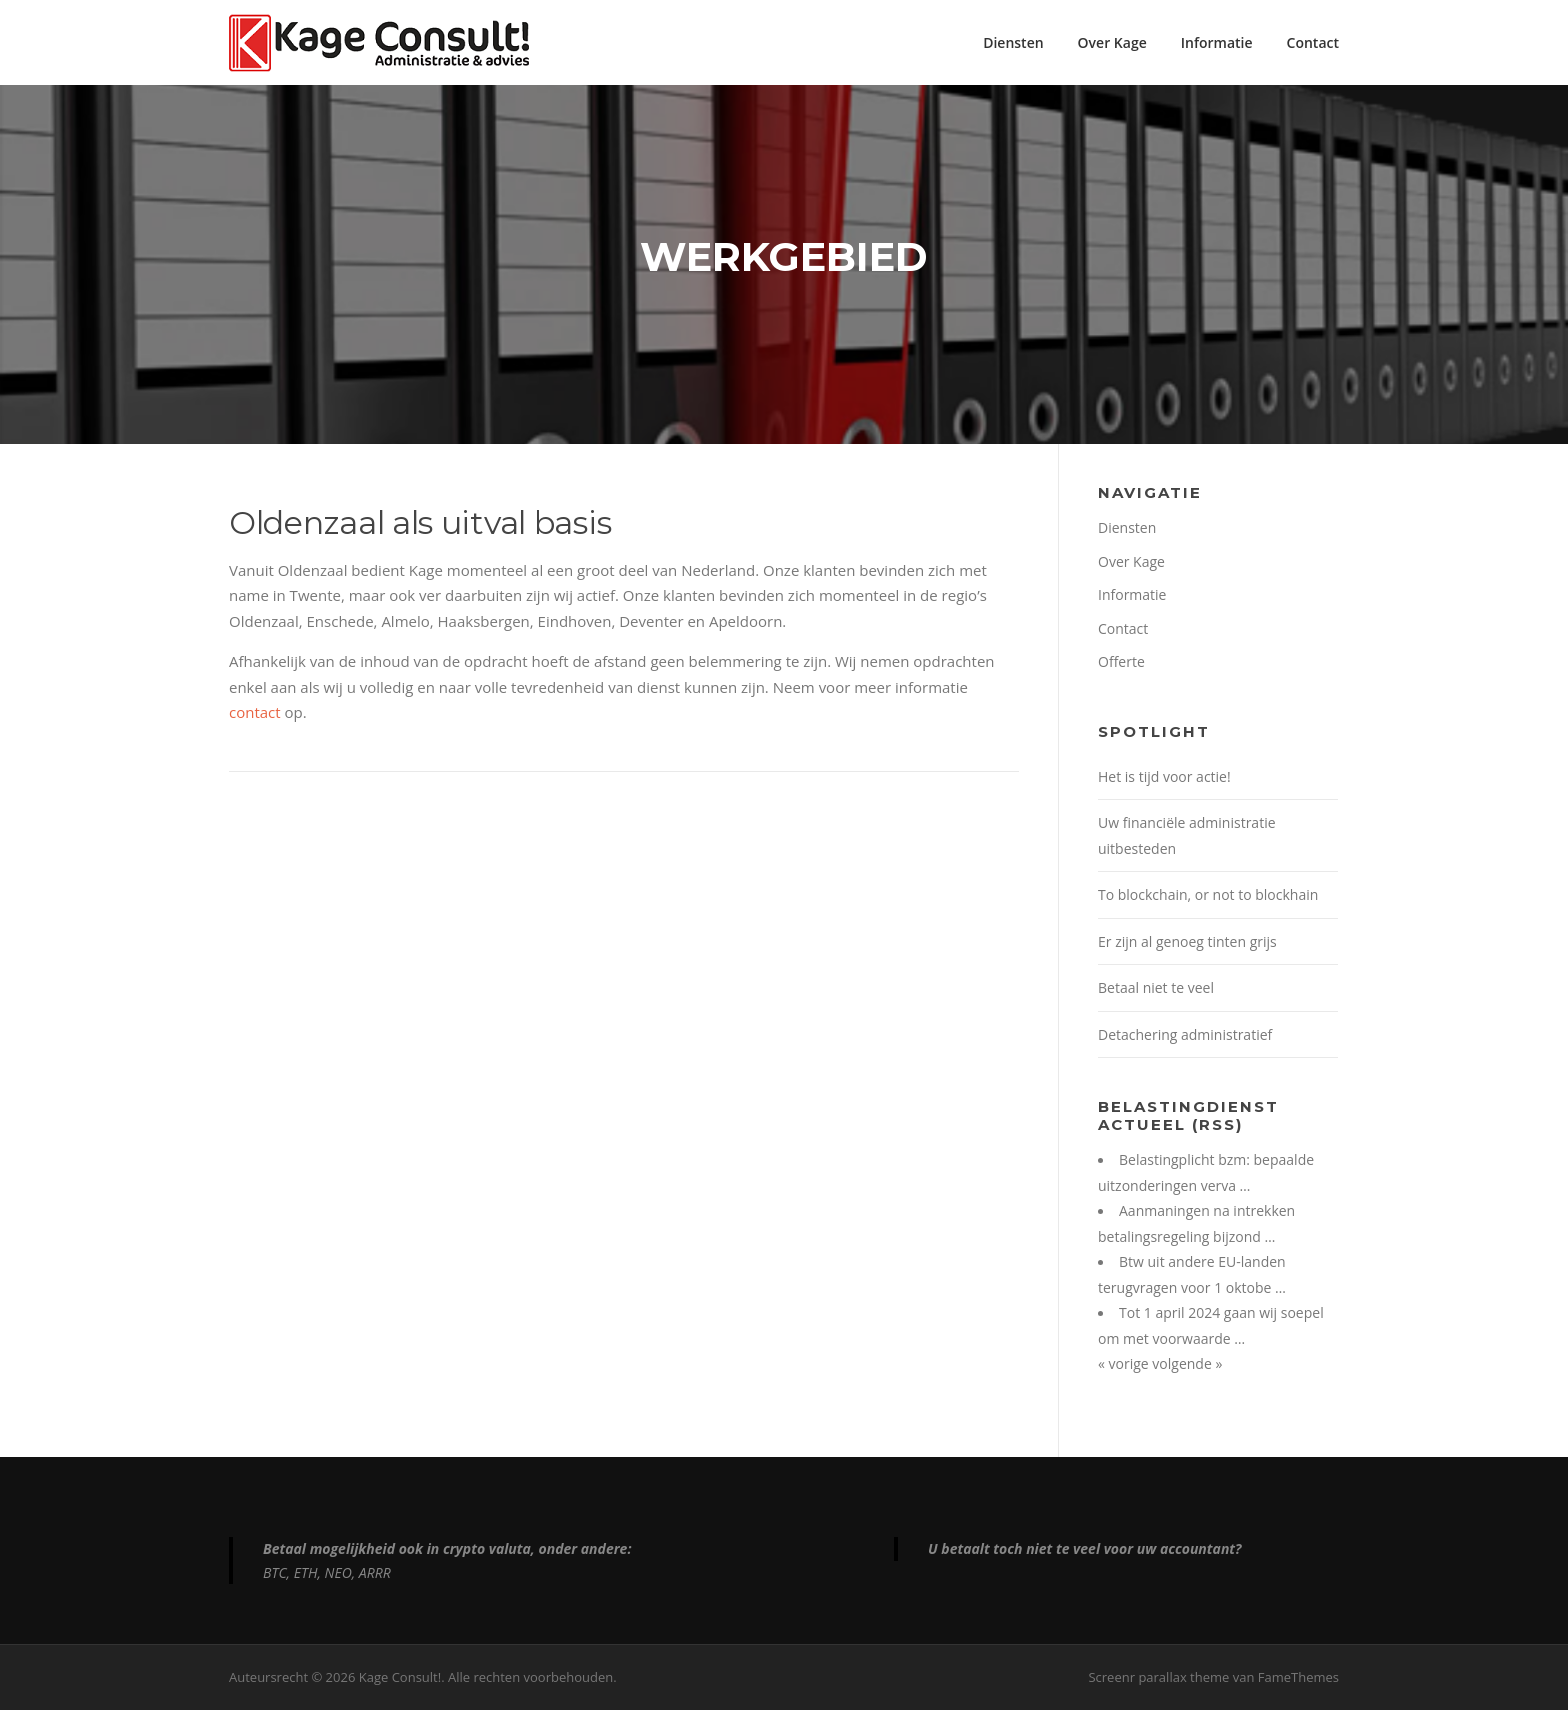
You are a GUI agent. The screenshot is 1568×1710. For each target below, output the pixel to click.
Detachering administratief (1185, 1034)
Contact (1313, 42)
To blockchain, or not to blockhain (1208, 894)
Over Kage (1112, 42)
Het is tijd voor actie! (1164, 776)
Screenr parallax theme (1158, 1677)
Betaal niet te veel (1156, 987)
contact (255, 712)
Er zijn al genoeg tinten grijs (1187, 941)
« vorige (1125, 1363)
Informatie (1217, 42)
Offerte (1121, 661)
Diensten (1013, 42)
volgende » (1187, 1363)
